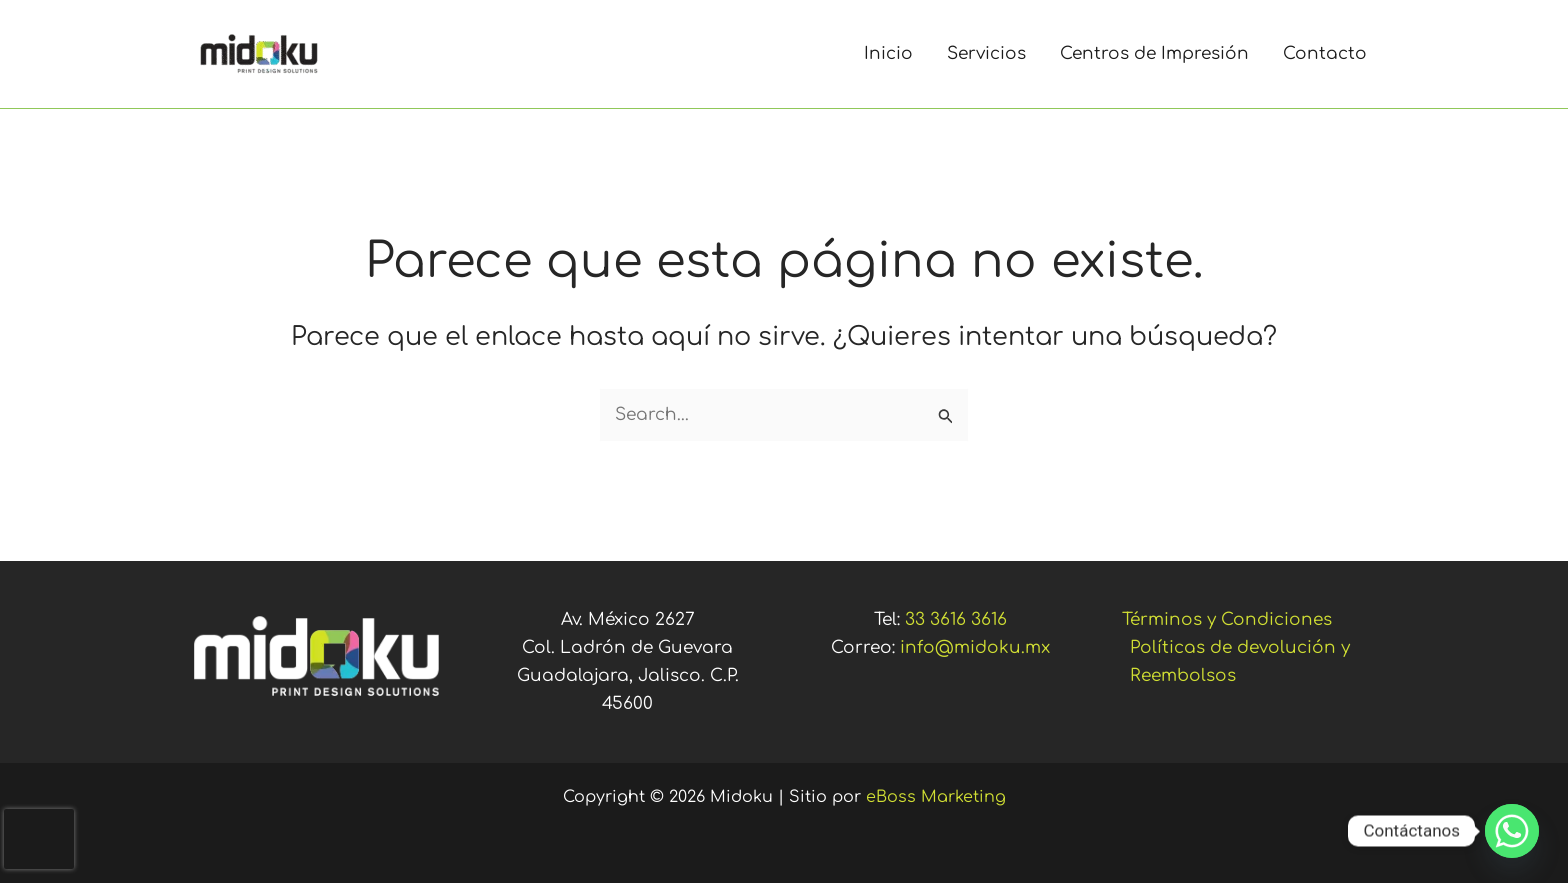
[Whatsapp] (1512, 831)
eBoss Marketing (936, 797)
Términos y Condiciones (1227, 619)
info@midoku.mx (975, 647)
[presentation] (39, 839)
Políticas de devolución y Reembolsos (1240, 661)
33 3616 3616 (956, 619)
